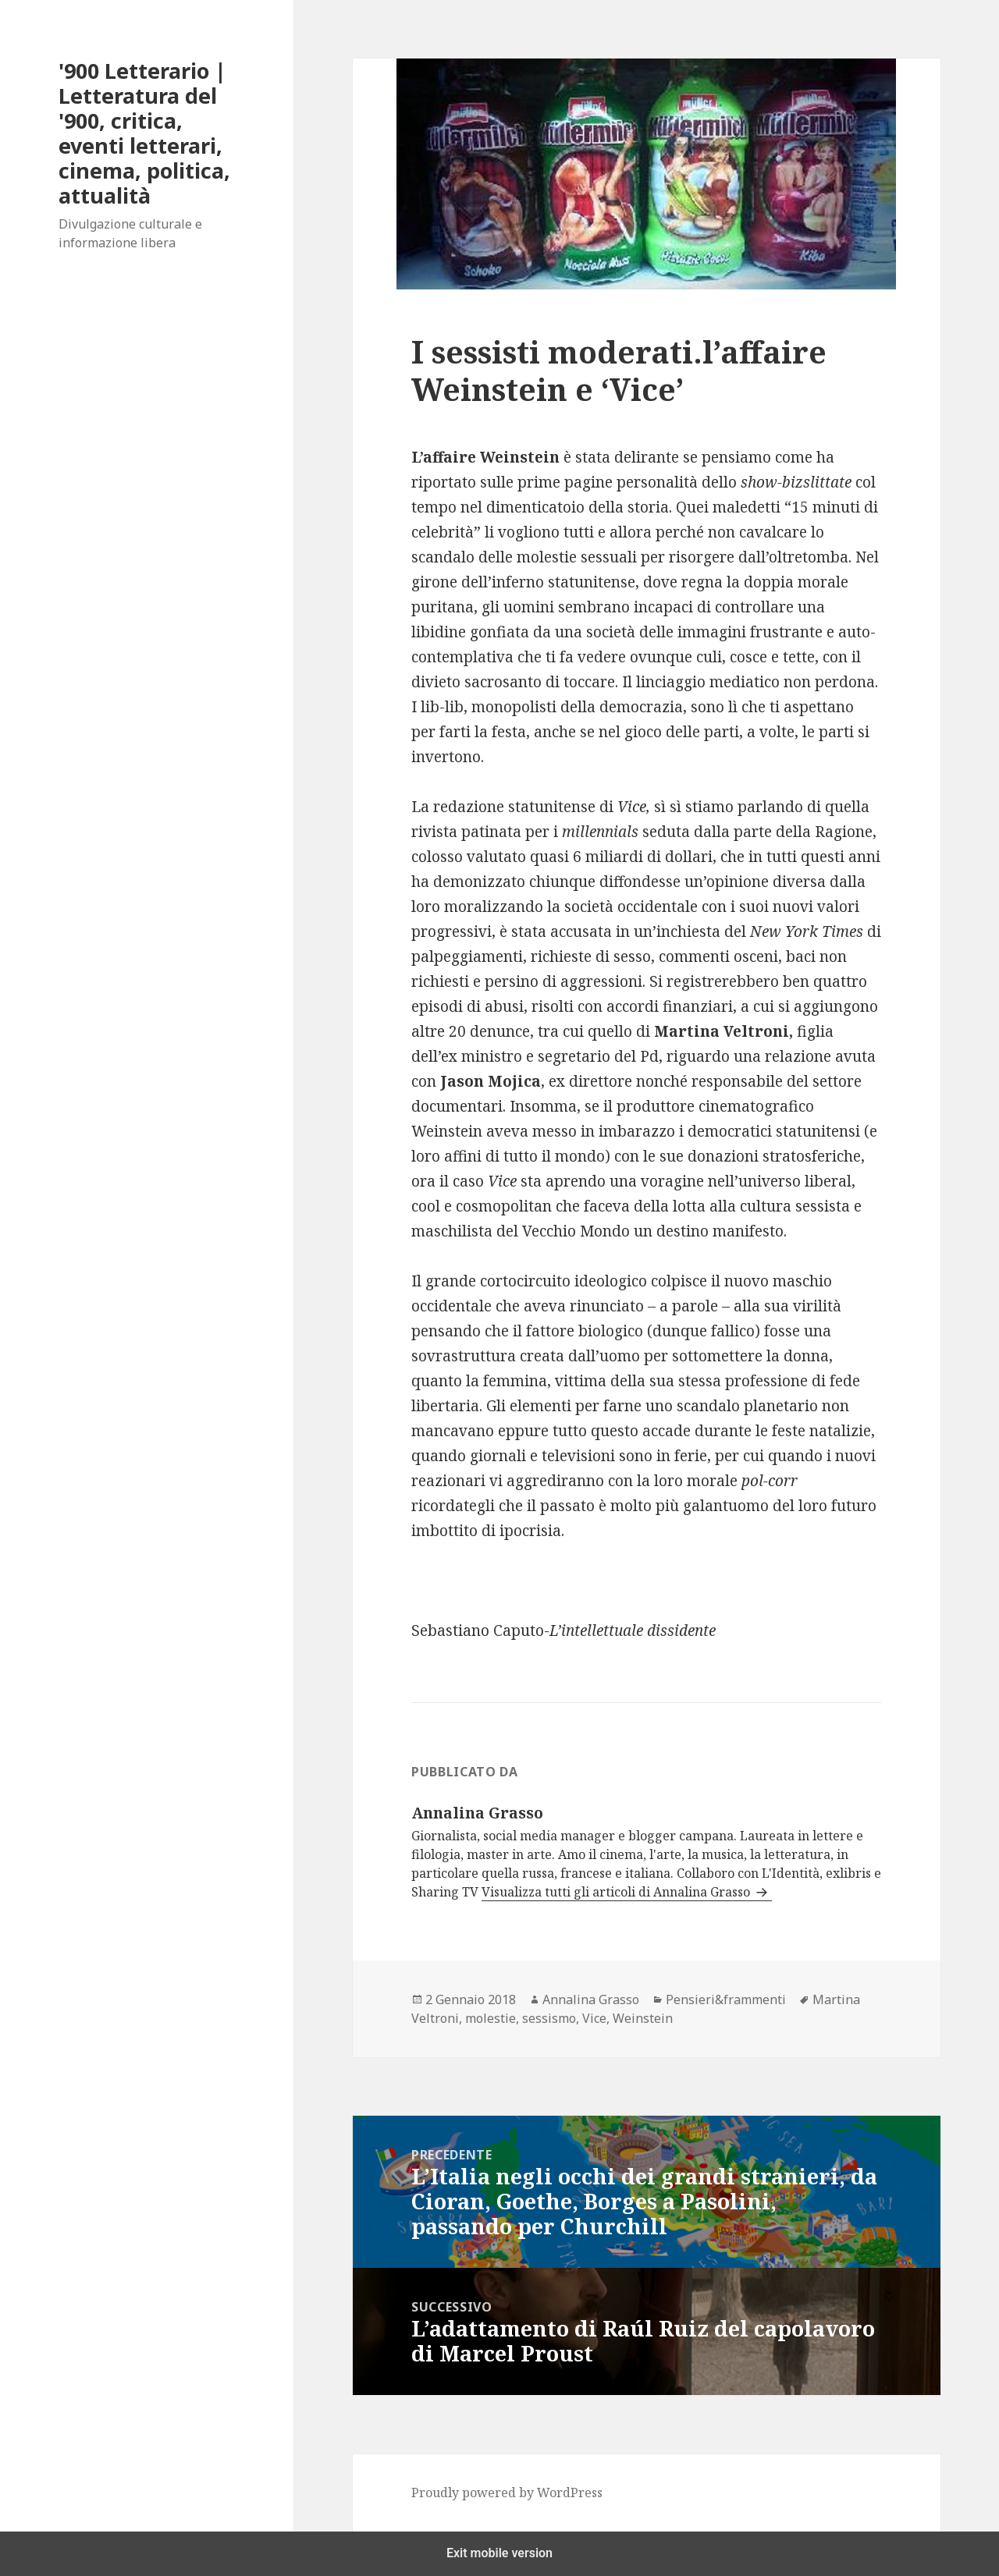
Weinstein (643, 2018)
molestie (490, 2018)
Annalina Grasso (590, 1999)
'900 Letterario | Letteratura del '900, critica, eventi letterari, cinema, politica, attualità (144, 133)
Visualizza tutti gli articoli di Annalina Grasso (617, 1891)
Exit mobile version (499, 2553)
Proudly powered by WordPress (507, 2492)
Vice (594, 2018)
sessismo (549, 2018)
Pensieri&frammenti (726, 1999)
